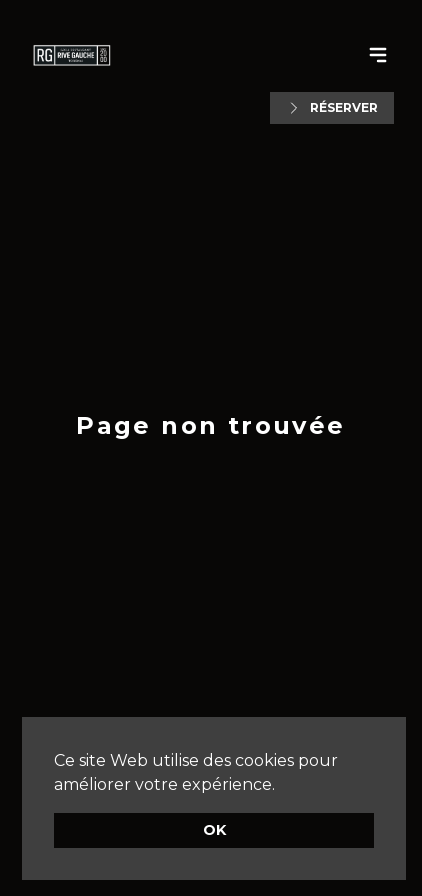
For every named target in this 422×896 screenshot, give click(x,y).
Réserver (332, 108)
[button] (282, 786)
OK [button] (214, 830)
